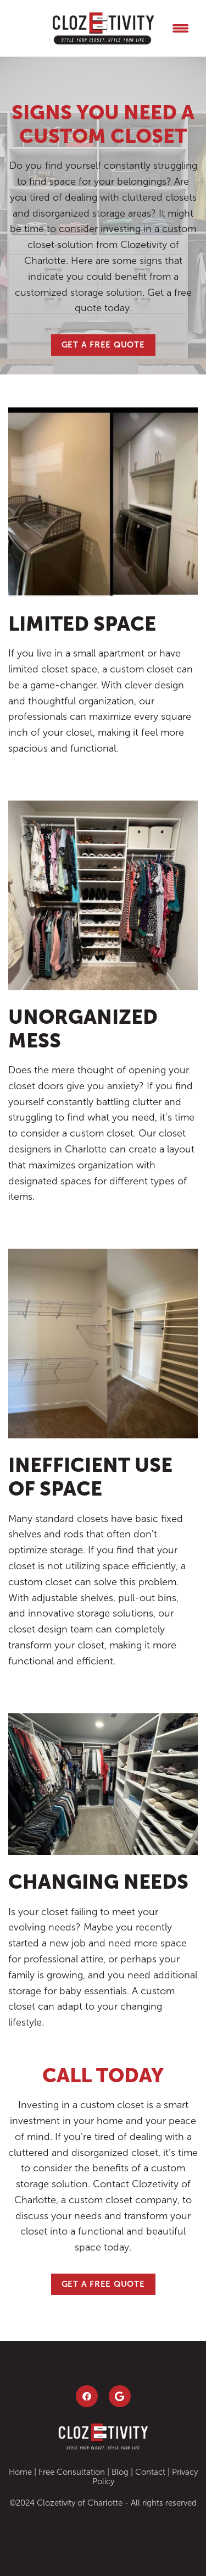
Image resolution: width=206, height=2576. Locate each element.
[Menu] (180, 28)
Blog (120, 2472)
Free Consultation (71, 2472)
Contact (150, 2472)
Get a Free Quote (103, 344)
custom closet (41, 1581)
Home (20, 2472)
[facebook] (87, 2396)
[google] (120, 2396)
